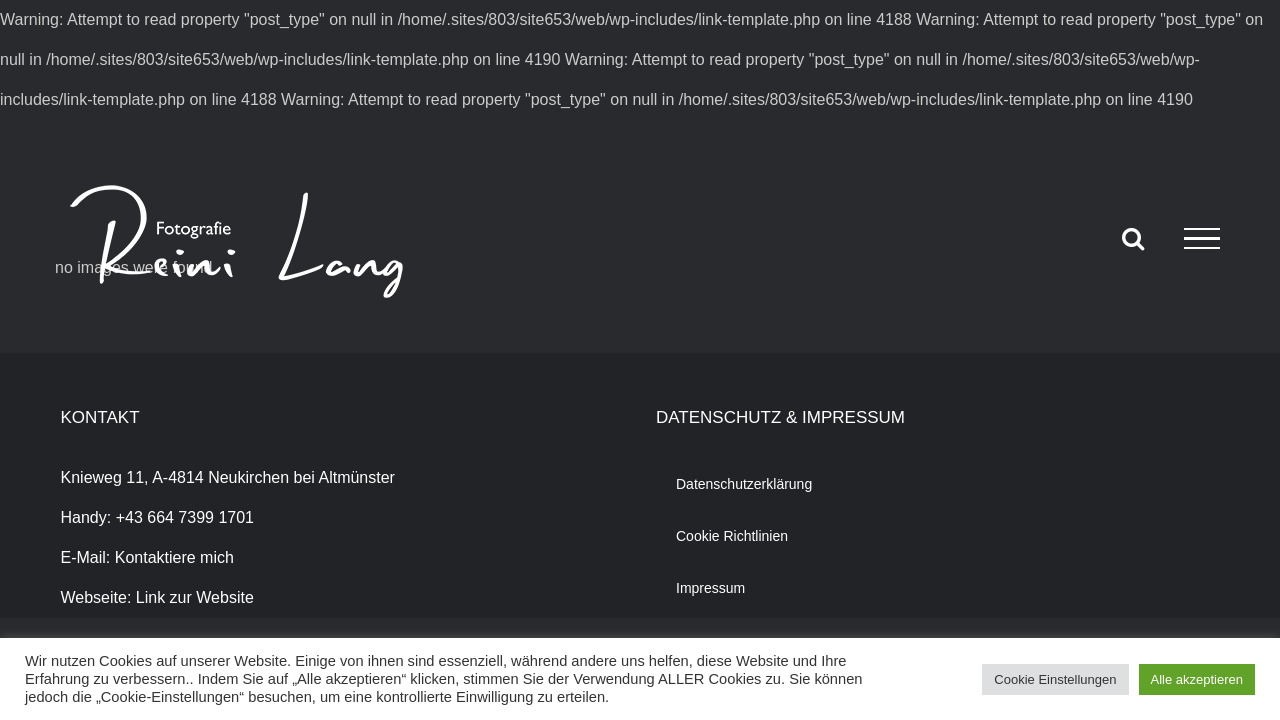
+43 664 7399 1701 (185, 517)
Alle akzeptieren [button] (1197, 679)
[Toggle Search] (1133, 238)
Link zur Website (195, 597)
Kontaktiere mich (174, 557)
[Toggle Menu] (1202, 239)
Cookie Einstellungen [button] (1055, 679)
